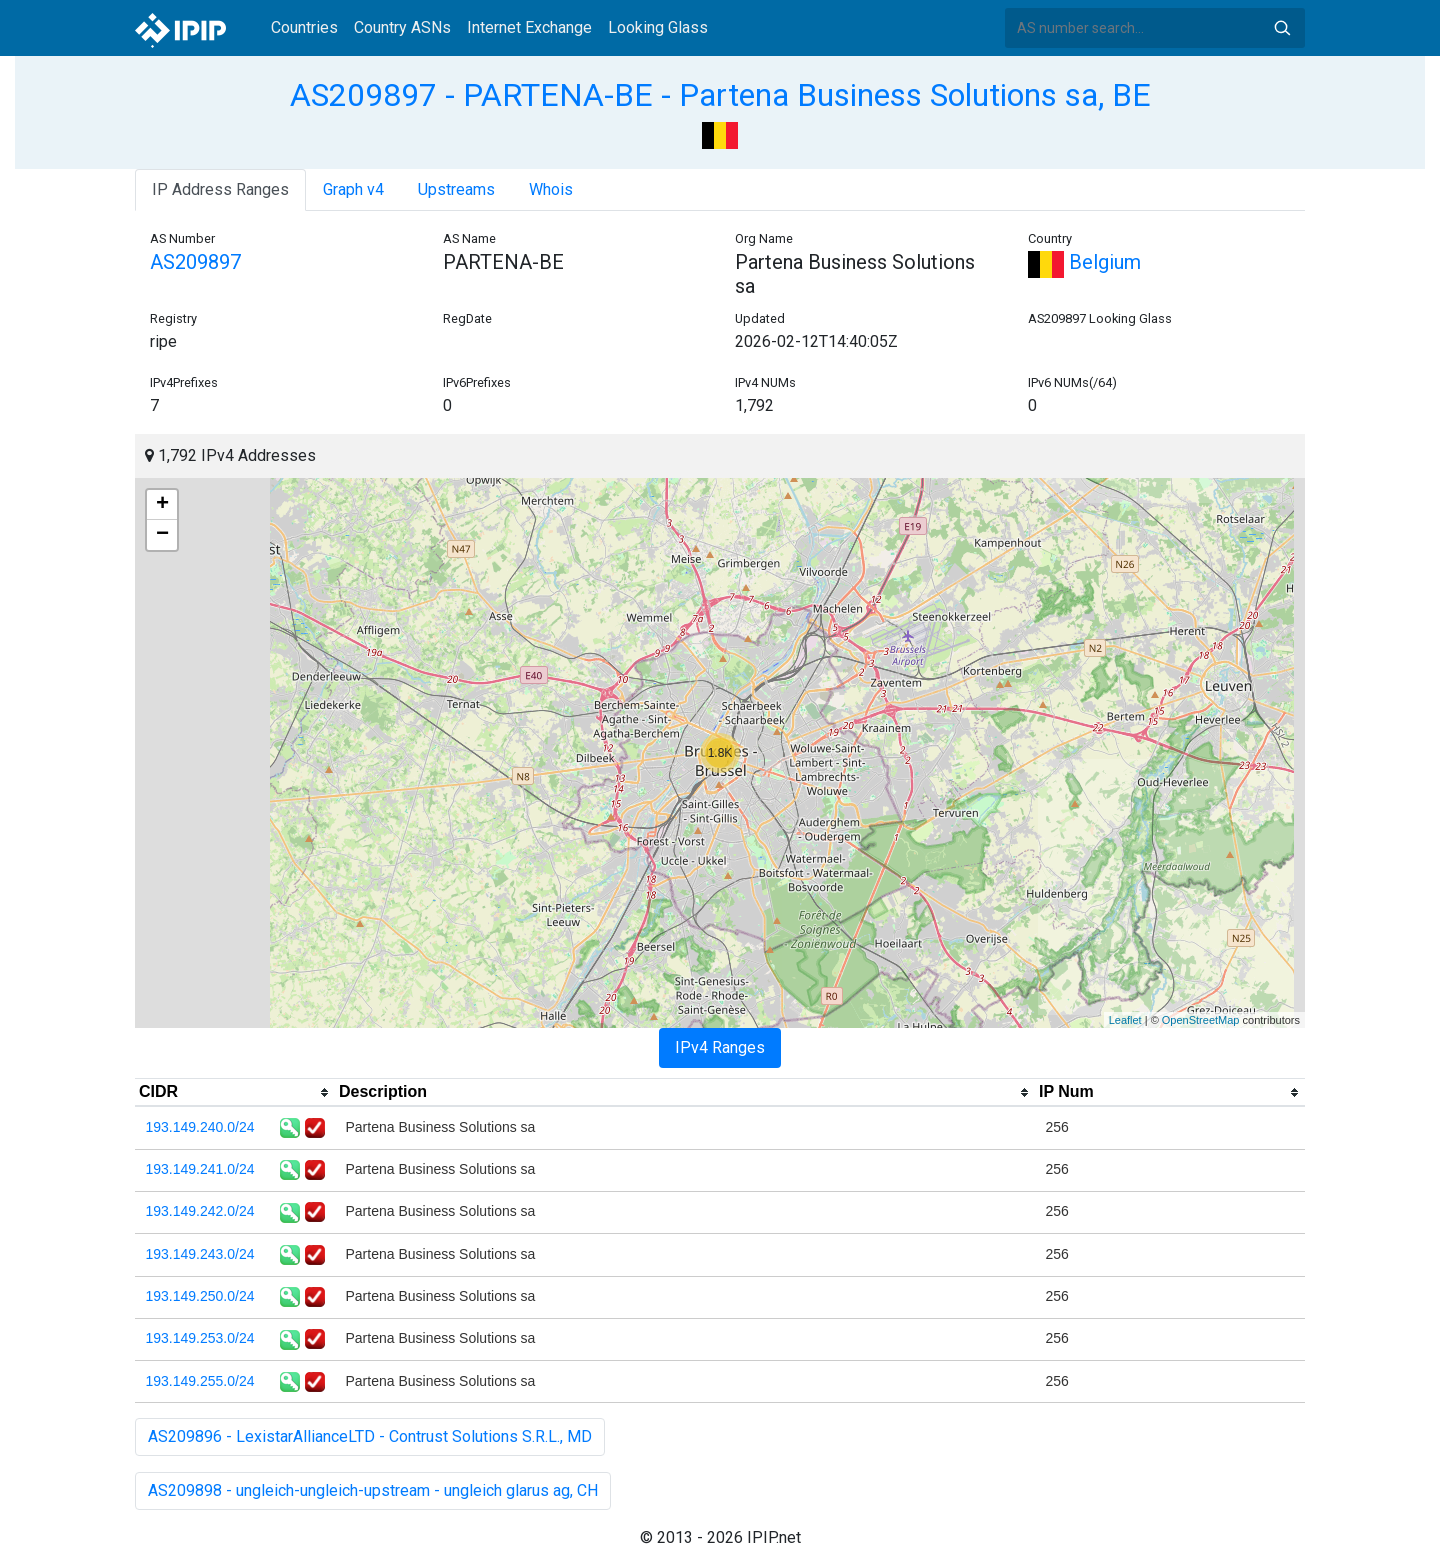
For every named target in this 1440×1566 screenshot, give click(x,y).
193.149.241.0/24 (200, 1169)
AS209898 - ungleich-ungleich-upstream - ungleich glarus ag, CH (373, 1490)
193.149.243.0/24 (200, 1254)
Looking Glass (658, 27)
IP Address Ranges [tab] (220, 189)
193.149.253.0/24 (200, 1338)
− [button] (162, 535)
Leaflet (1125, 1020)
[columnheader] (235, 1093)
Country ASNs (402, 27)
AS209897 (195, 262)
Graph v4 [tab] (353, 189)
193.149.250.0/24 (200, 1296)
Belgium (1084, 262)
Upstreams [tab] (456, 189)
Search (1282, 28)
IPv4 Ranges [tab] (720, 1047)
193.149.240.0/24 (200, 1127)
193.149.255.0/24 (200, 1381)
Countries (304, 27)
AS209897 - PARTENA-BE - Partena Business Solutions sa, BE (720, 95)
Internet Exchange (529, 27)
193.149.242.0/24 (200, 1211)
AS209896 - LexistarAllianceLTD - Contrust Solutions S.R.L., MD (370, 1436)
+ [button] (162, 505)
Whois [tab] (551, 189)
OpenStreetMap (1201, 1020)
